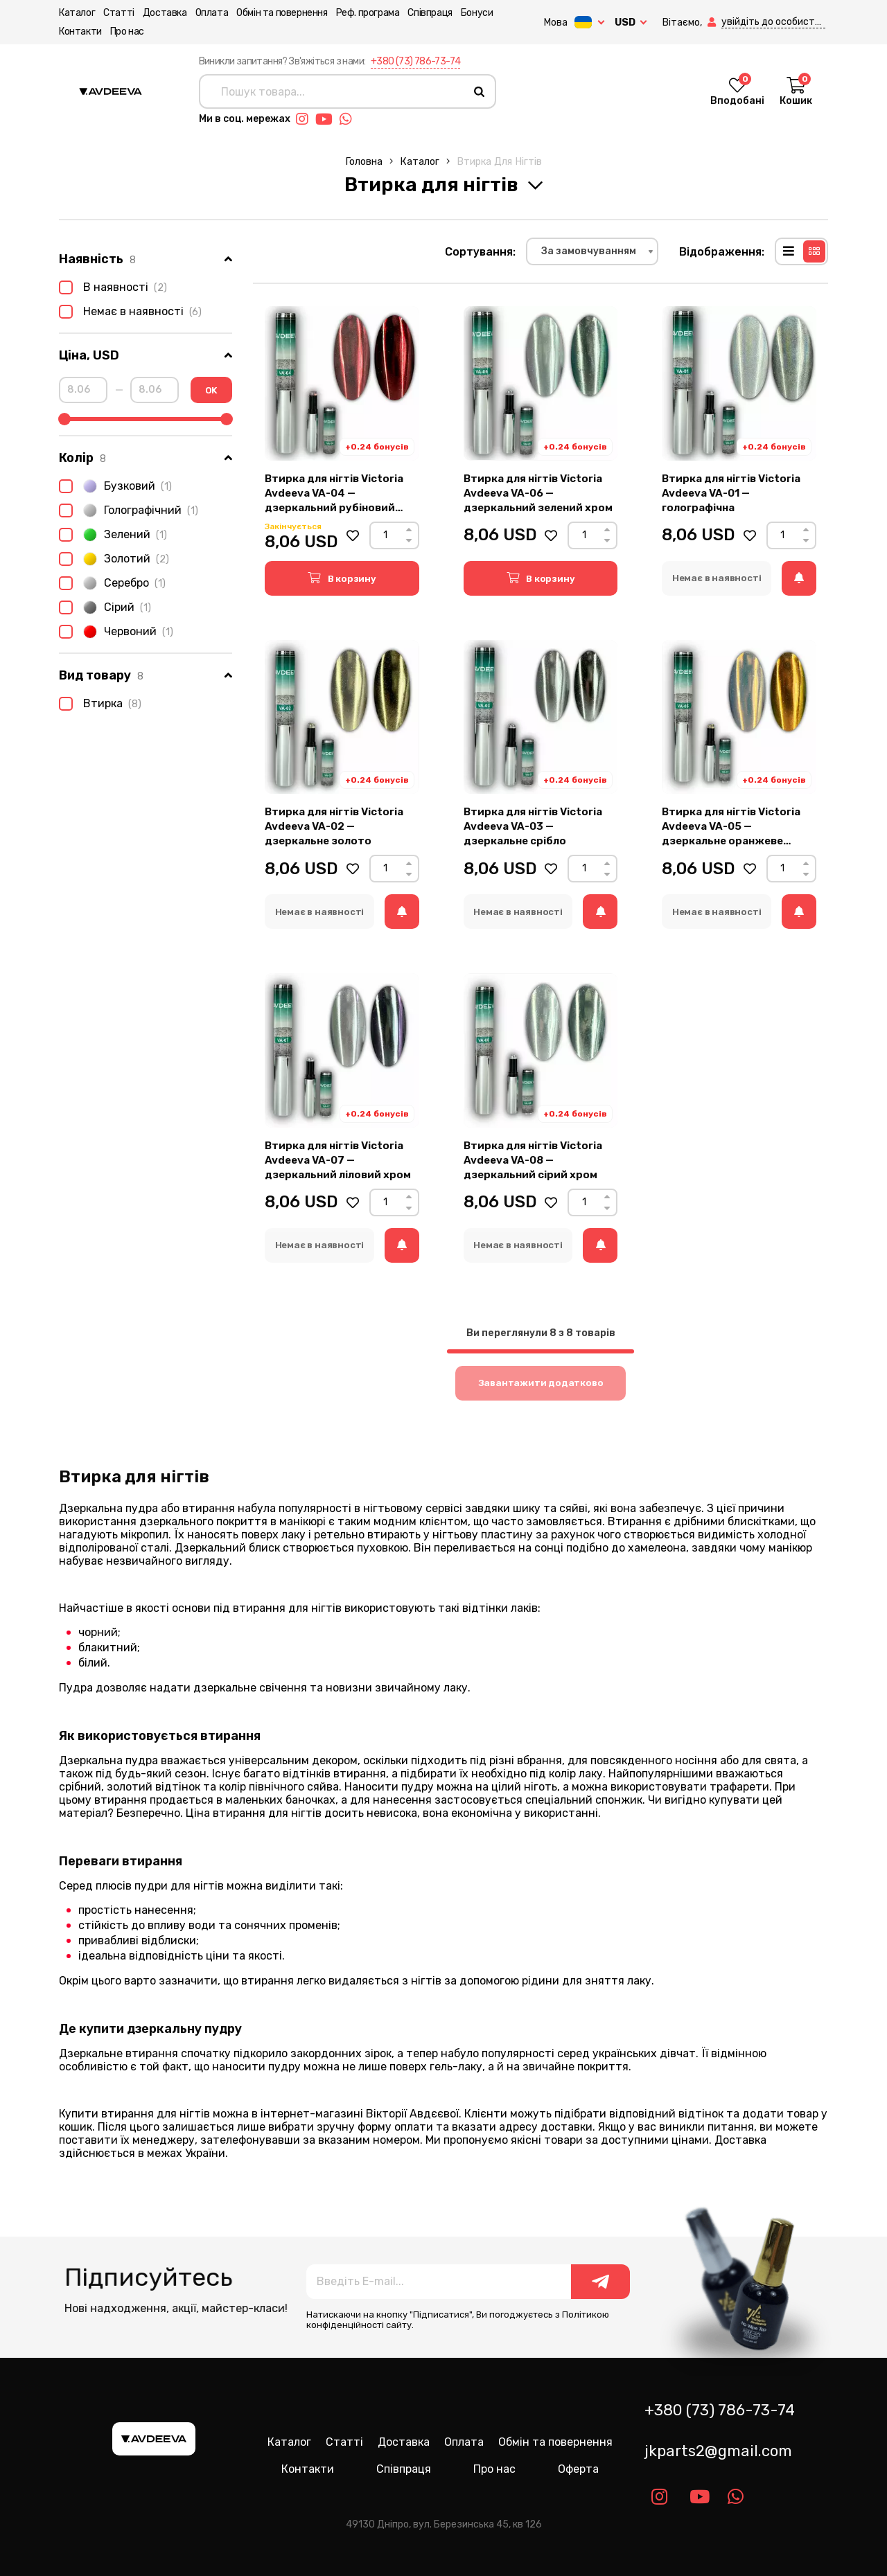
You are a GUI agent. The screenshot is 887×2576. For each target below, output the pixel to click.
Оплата (212, 13)
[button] (713, 22)
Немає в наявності (130, 312)
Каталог (77, 13)
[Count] (386, 535)
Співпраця (429, 13)
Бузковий (115, 486)
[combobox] (592, 251)
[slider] (64, 419)
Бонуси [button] (477, 13)
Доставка (165, 13)
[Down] (408, 540)
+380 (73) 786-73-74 (416, 61)
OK (211, 390)
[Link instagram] (305, 119)
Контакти (80, 31)
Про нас (127, 31)
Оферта (578, 2469)
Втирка (100, 704)
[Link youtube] (327, 119)
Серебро (112, 583)
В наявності (113, 287)
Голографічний (128, 510)
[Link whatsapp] (349, 119)
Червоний (116, 632)
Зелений (113, 535)
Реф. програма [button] (368, 13)
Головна (364, 162)
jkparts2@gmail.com (718, 2451)
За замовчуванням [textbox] (588, 251)
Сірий (105, 607)
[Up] (408, 529)
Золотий (114, 559)
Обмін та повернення (281, 13)
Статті (118, 13)
